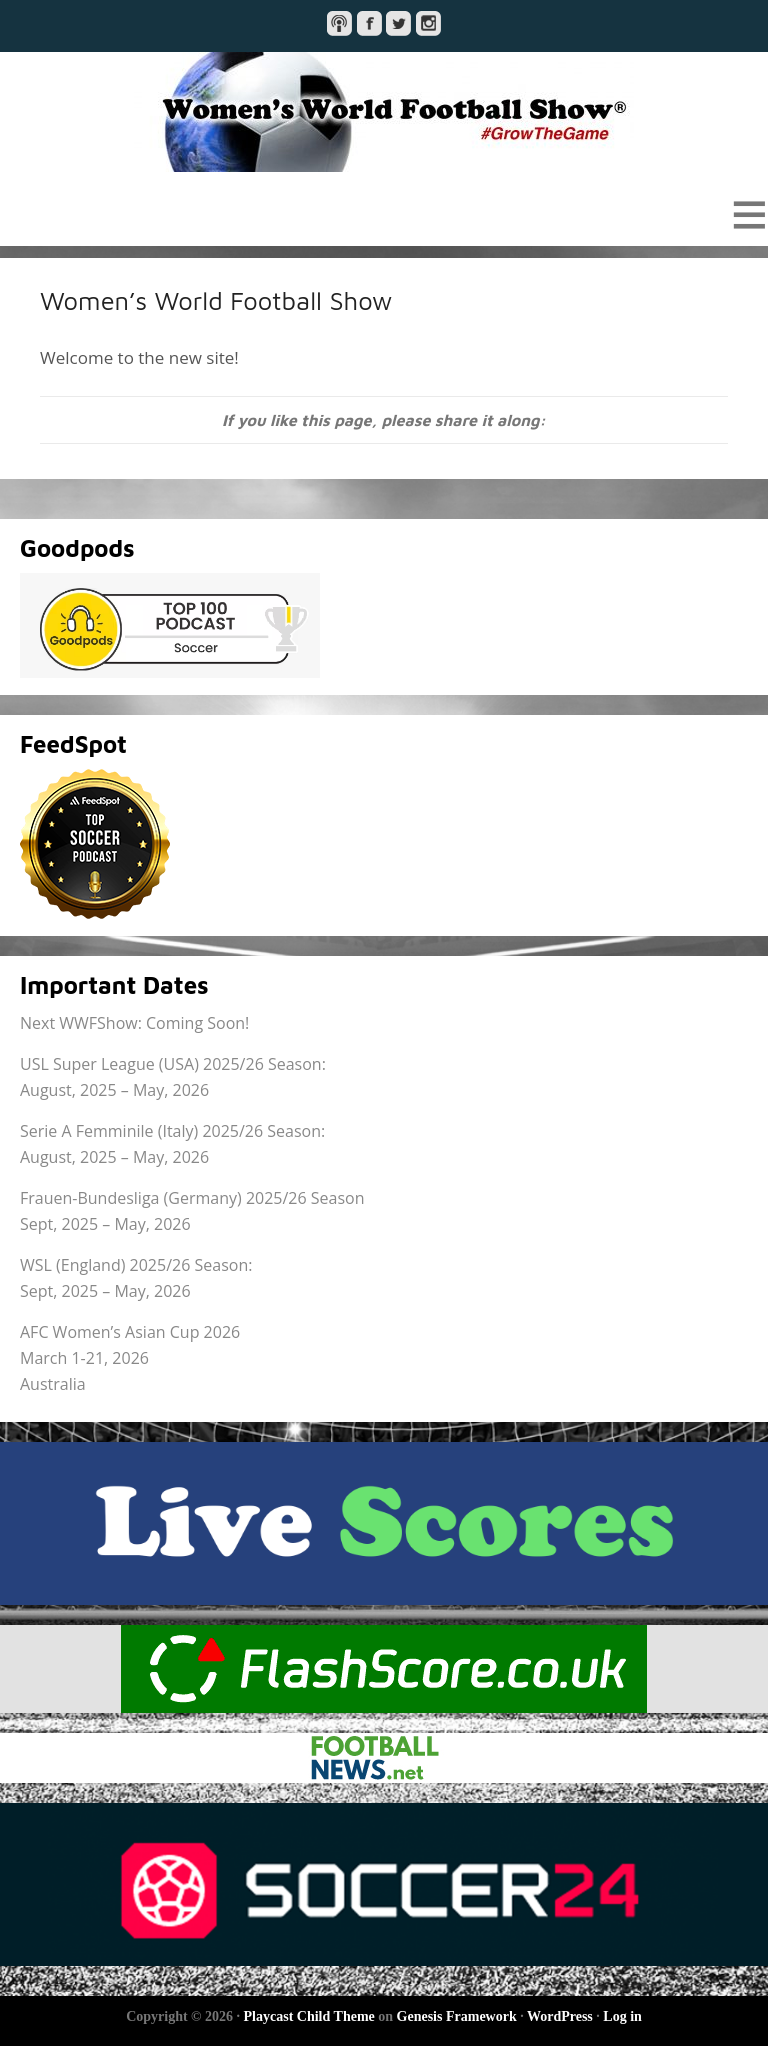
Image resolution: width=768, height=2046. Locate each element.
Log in (622, 2016)
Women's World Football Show (384, 112)
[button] (384, 214)
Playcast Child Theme (309, 2016)
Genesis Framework (457, 2016)
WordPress (560, 2016)
